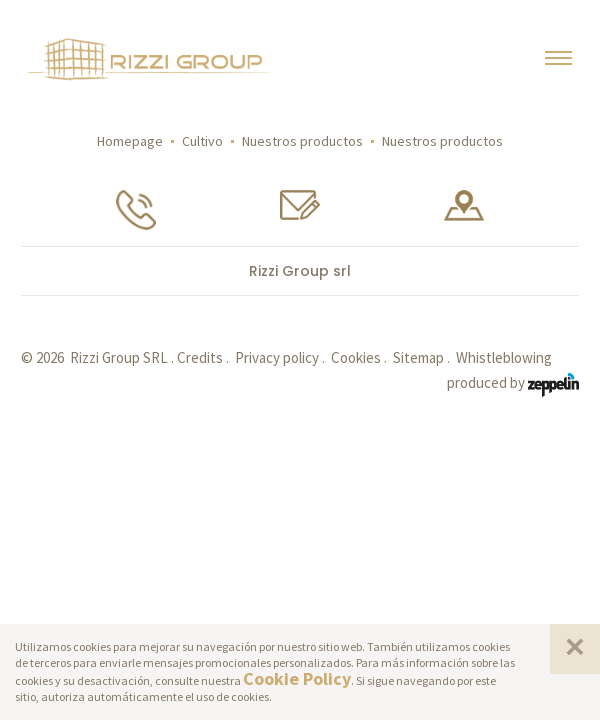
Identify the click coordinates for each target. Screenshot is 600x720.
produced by (513, 384)
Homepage (130, 141)
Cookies (356, 357)
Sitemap (418, 357)
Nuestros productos (302, 141)
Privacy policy (277, 357)
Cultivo (202, 141)
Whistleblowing (504, 357)
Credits (200, 357)
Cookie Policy (297, 678)
